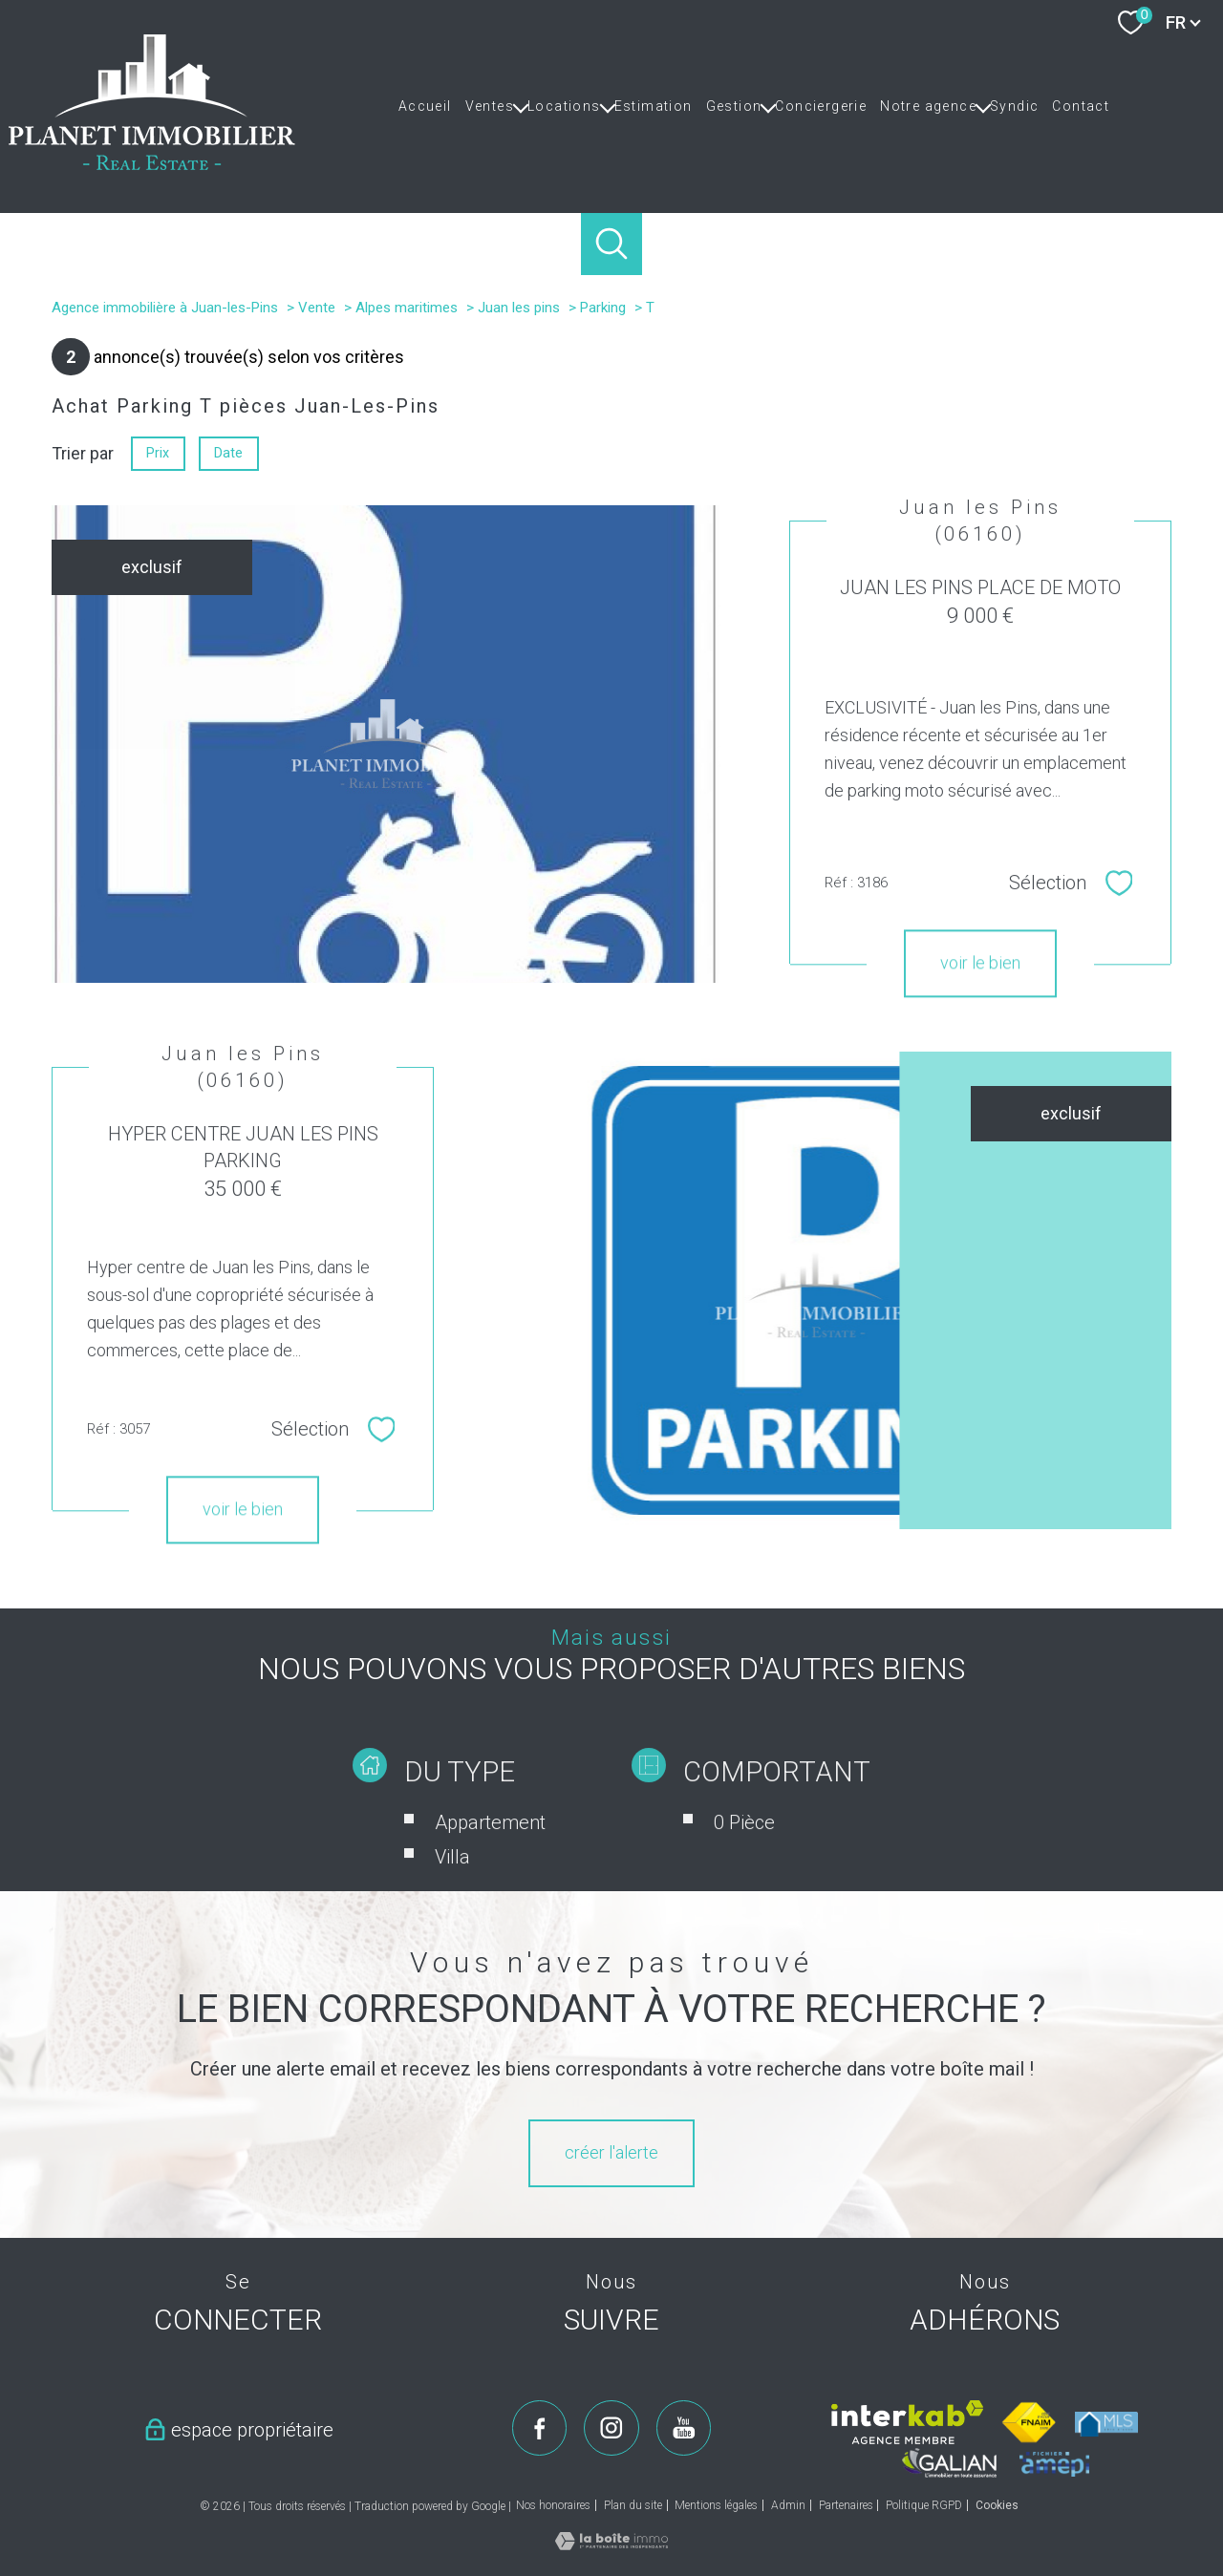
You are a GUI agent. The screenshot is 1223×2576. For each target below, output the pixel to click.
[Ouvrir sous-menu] (520, 106)
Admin (788, 2505)
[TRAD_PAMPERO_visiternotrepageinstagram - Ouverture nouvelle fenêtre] (611, 2428)
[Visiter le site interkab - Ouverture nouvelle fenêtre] (907, 2422)
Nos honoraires (553, 2505)
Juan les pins (519, 307)
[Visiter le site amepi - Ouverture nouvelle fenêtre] (1054, 2464)
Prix (157, 453)
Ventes (489, 106)
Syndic (1014, 106)
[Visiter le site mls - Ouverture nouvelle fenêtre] (1106, 2424)
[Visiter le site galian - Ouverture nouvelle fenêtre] (949, 2462)
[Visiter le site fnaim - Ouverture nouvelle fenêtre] (1029, 2422)
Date (229, 453)
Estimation (653, 106)
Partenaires (846, 2505)
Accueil (425, 106)
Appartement (490, 1867)
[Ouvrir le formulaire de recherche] (612, 244)
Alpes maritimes (406, 307)
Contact (1080, 106)
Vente (316, 307)
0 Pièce (744, 1867)
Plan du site (633, 2505)
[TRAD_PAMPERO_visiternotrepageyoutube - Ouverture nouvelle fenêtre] (684, 2428)
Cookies (997, 2506)
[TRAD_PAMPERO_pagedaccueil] (152, 164)
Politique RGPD (924, 2505)
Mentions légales (716, 2505)
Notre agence (928, 106)
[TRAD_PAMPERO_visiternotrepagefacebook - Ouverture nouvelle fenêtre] (540, 2428)
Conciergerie (821, 106)
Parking (603, 307)
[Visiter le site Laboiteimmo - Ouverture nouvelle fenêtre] (611, 2544)
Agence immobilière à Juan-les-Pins (165, 307)
